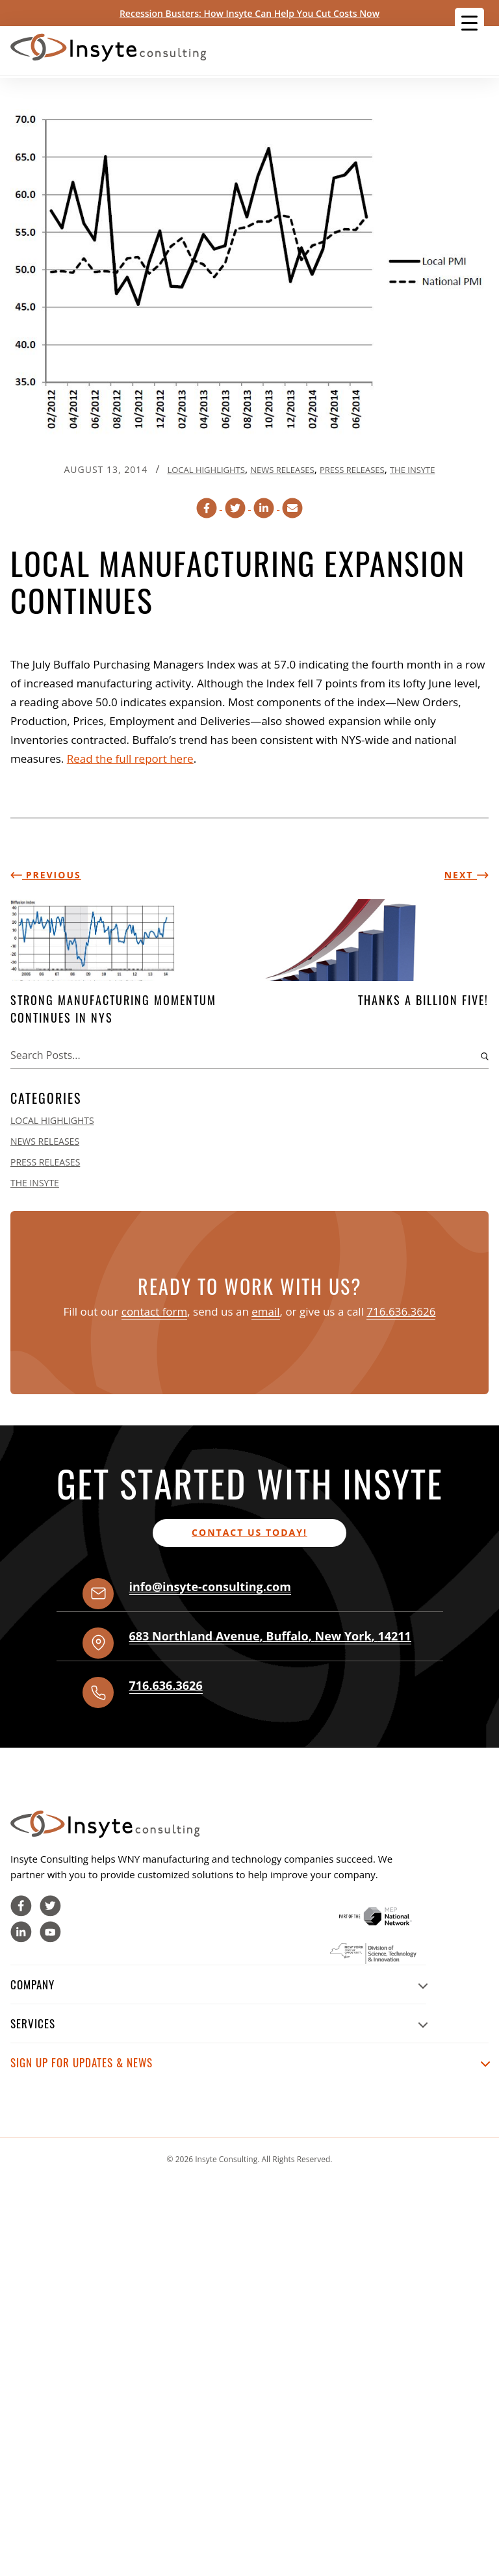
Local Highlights (205, 470)
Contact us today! (249, 1532)
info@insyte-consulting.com (210, 1586)
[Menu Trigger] (469, 22)
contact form (155, 1311)
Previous (45, 875)
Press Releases (352, 470)
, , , (270, 1636)
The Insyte (412, 470)
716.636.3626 (400, 1311)
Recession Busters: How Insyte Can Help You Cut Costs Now (249, 13)
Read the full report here (130, 758)
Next (466, 875)
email (265, 1311)
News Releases (282, 470)
